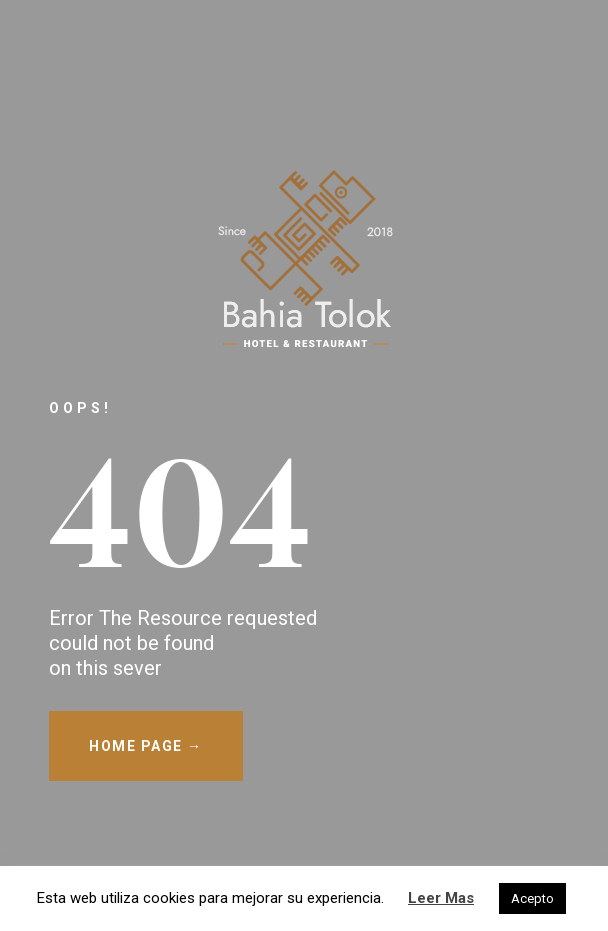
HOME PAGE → (146, 746)
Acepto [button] (532, 898)
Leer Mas (441, 898)
